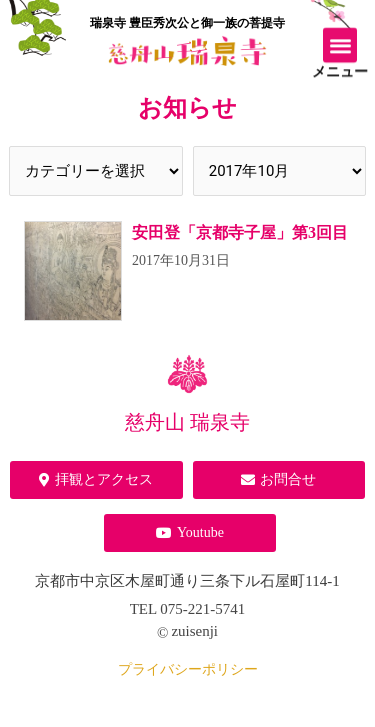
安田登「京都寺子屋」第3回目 (240, 232)
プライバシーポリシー (188, 669)
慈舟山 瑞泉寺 (187, 422)
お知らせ (187, 108)
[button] (340, 42)
